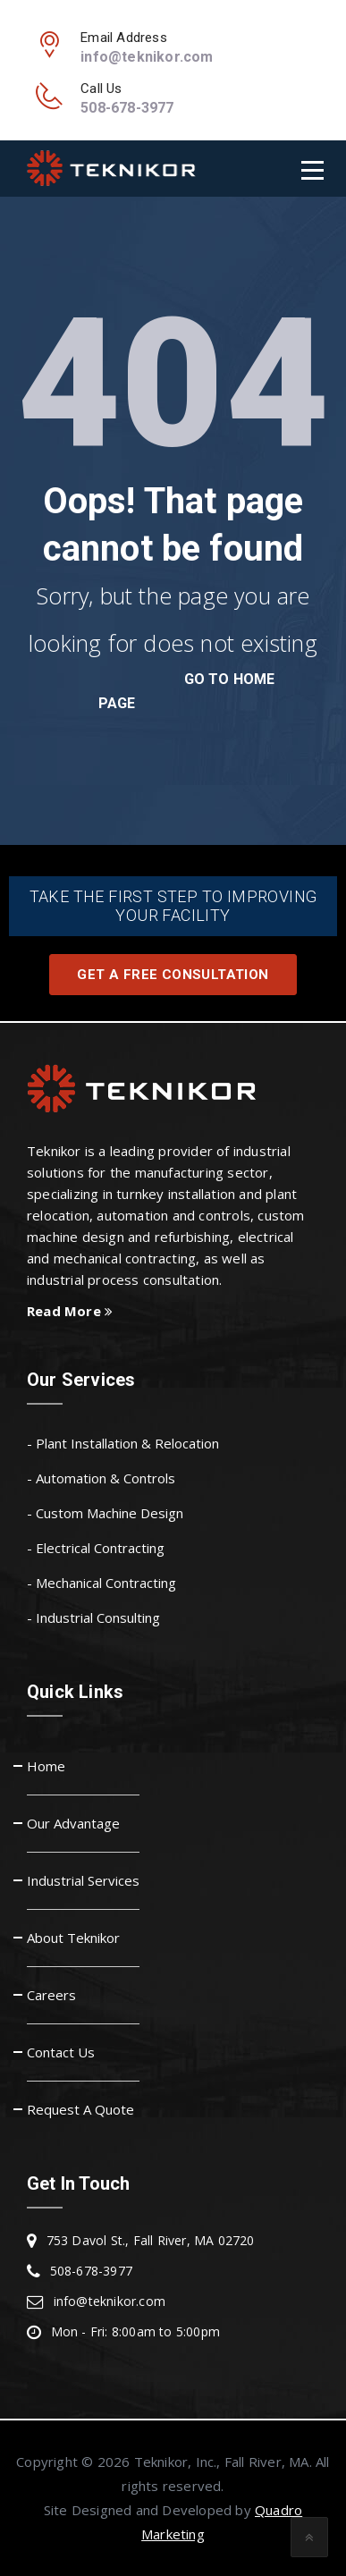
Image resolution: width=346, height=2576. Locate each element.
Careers (51, 1995)
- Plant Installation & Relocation (123, 1443)
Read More (70, 1311)
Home (46, 1766)
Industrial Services (83, 1880)
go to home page (186, 691)
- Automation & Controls (101, 1478)
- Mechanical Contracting (101, 1583)
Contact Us (61, 2052)
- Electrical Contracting (96, 1548)
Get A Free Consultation (172, 975)
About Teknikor (73, 1938)
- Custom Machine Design (105, 1513)
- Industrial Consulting (93, 1617)
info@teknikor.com (146, 56)
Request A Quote (80, 2109)
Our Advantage (73, 1823)
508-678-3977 (126, 107)
